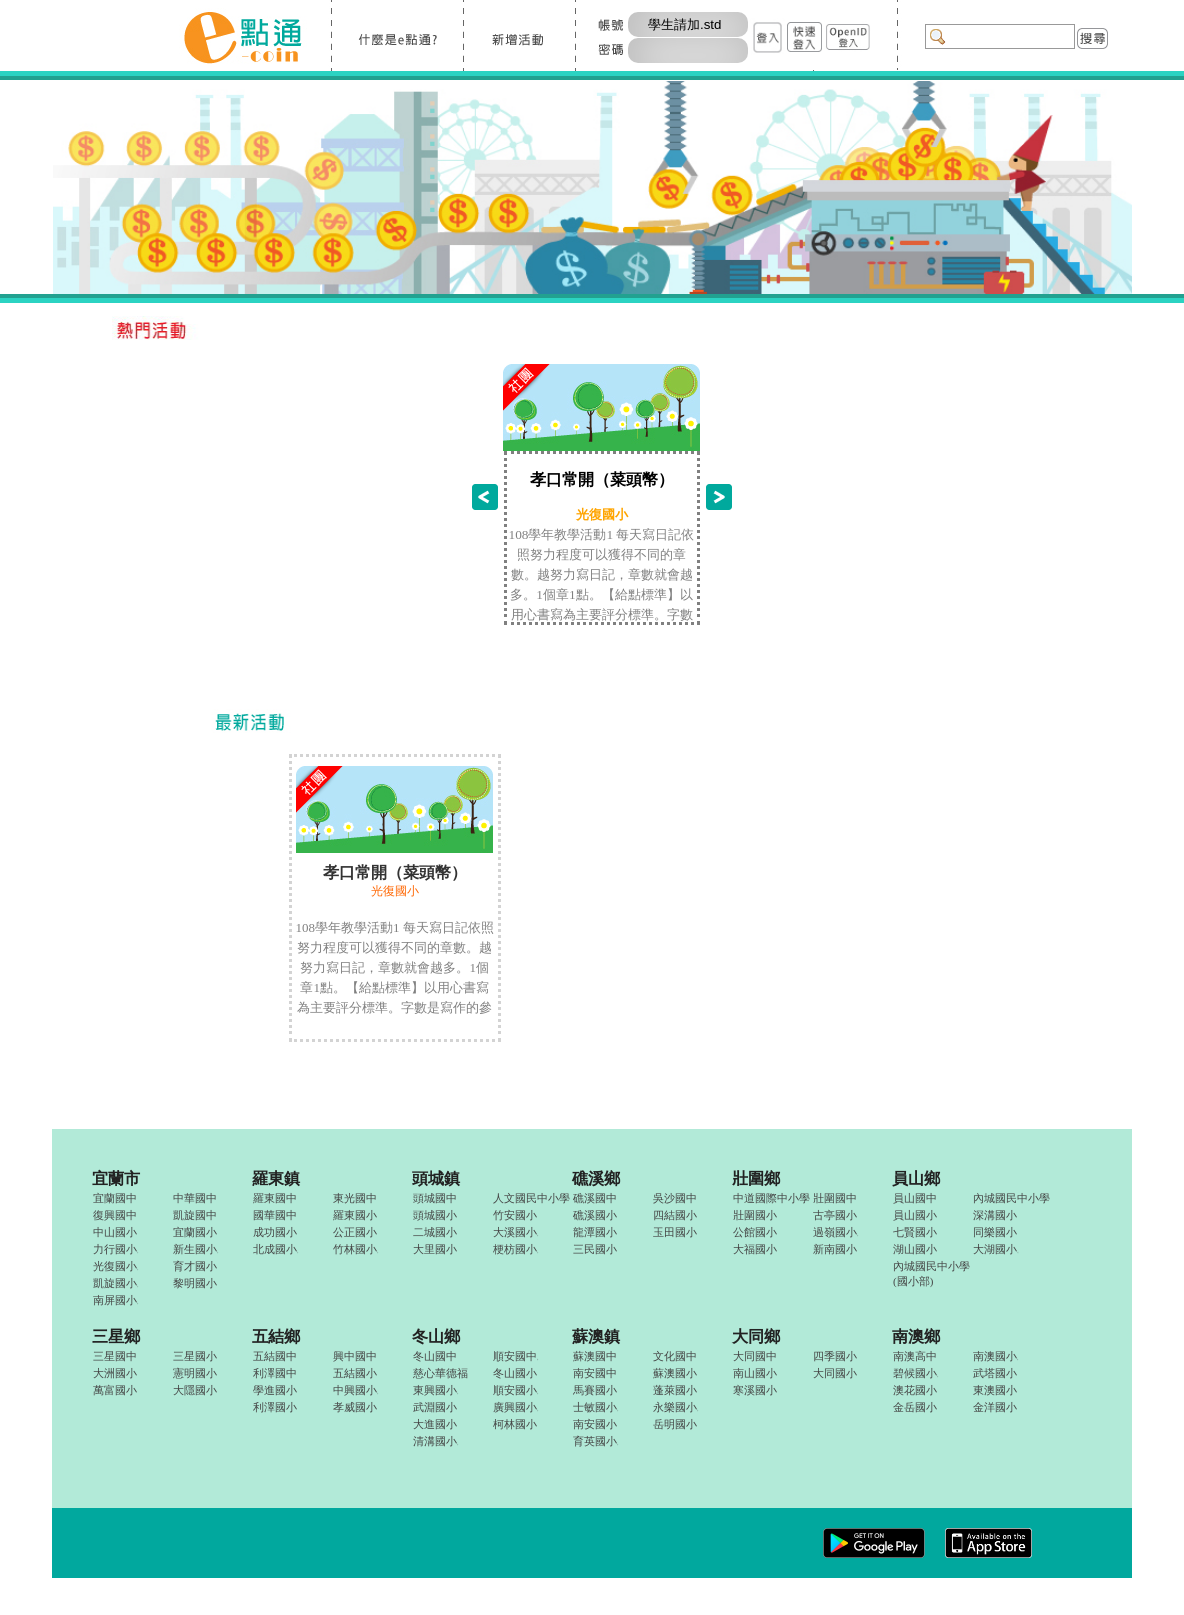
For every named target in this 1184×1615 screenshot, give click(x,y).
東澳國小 (995, 1390)
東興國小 (435, 1390)
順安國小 (515, 1390)
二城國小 (435, 1232)
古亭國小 (835, 1215)
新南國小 (835, 1249)
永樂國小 (675, 1407)
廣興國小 (515, 1407)
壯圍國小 (755, 1215)
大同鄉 (756, 1336)
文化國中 (675, 1356)
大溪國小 (515, 1232)
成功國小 (275, 1232)
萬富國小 (115, 1390)
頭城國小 (435, 1215)
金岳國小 (915, 1407)
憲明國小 (195, 1373)
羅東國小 (355, 1215)
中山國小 (115, 1232)
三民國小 (595, 1249)
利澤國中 (275, 1373)
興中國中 (355, 1356)
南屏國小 (115, 1300)
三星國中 (115, 1356)
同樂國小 (995, 1232)
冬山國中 (435, 1356)
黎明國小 (195, 1283)
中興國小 (355, 1390)
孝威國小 (355, 1407)
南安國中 (595, 1373)
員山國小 (915, 1215)
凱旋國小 (115, 1283)
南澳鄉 (916, 1336)
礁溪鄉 (596, 1178)
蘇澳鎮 (596, 1336)
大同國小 (835, 1373)
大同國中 (755, 1356)
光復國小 (115, 1266)
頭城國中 (435, 1198)
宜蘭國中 (115, 1198)
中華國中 (195, 1198)
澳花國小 (915, 1390)
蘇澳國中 (595, 1356)
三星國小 (195, 1356)
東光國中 (355, 1198)
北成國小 (275, 1249)
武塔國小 (995, 1373)
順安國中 (515, 1356)
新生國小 (195, 1249)
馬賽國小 (595, 1390)
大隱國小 (195, 1390)
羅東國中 (275, 1198)
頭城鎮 (436, 1178)
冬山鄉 (436, 1336)
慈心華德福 (440, 1373)
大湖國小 (995, 1249)
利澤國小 (275, 1407)
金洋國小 (995, 1407)
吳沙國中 (675, 1198)
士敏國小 (595, 1407)
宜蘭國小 (195, 1232)
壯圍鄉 (756, 1178)
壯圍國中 (835, 1198)
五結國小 (355, 1373)
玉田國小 (675, 1232)
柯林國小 (515, 1424)
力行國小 (115, 1249)
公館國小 (755, 1232)
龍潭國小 (595, 1232)
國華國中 (275, 1215)
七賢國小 (915, 1232)
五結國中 (275, 1356)
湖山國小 (915, 1249)
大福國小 (755, 1249)
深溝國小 (995, 1215)
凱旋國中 (195, 1215)
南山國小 (755, 1373)
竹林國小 (355, 1249)
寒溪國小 (755, 1390)
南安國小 (595, 1424)
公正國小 (355, 1232)
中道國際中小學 (771, 1198)
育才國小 (195, 1266)
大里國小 (435, 1249)
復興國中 (115, 1215)
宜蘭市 (116, 1178)
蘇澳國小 (675, 1373)
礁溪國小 (595, 1215)
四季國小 (835, 1356)
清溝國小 (435, 1441)
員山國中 (915, 1198)
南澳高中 (915, 1356)
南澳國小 (995, 1356)
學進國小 (275, 1390)
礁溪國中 (595, 1198)
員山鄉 (916, 1178)
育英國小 (595, 1441)
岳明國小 (675, 1424)
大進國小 (435, 1424)
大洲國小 (115, 1373)
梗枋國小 (515, 1249)
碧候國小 (915, 1373)
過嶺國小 (835, 1232)
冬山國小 (515, 1373)
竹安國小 (515, 1215)
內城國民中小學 (1011, 1198)
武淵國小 (435, 1407)
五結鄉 (276, 1336)
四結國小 (675, 1215)
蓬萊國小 (675, 1390)
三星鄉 (116, 1336)
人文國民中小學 (531, 1198)
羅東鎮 (276, 1178)
